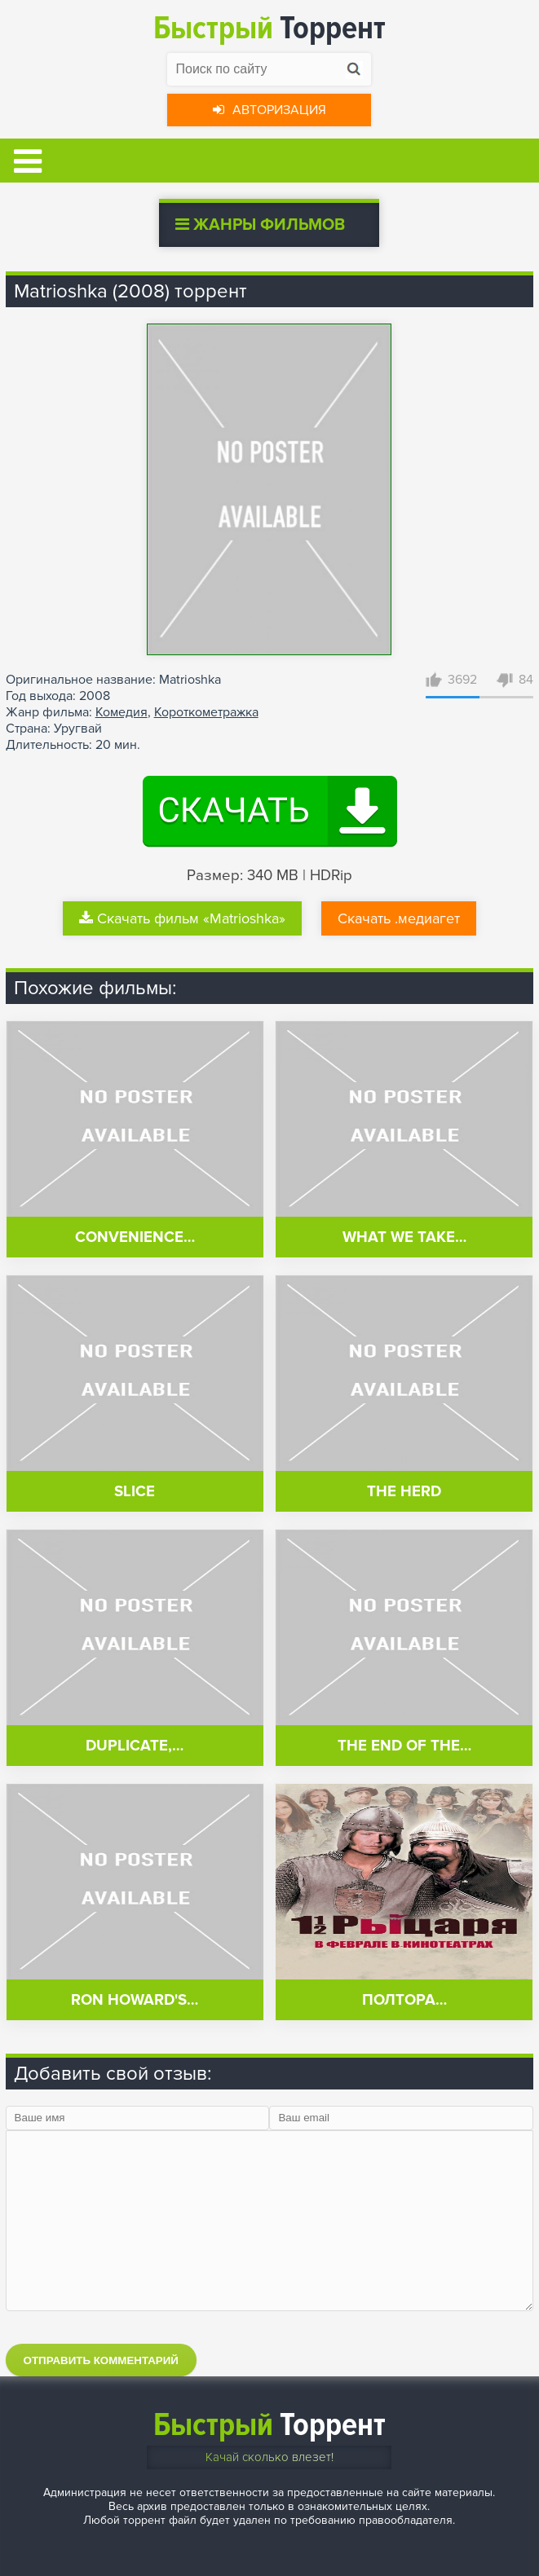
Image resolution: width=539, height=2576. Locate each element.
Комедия (121, 712)
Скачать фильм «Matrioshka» (182, 918)
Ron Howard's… (134, 2000)
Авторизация (269, 110)
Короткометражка (206, 712)
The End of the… (404, 1746)
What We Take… (404, 1237)
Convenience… (135, 1237)
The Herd (404, 1491)
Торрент (269, 28)
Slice (134, 1491)
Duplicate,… (134, 1746)
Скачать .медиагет (399, 918)
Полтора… (404, 2000)
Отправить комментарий (101, 2360)
